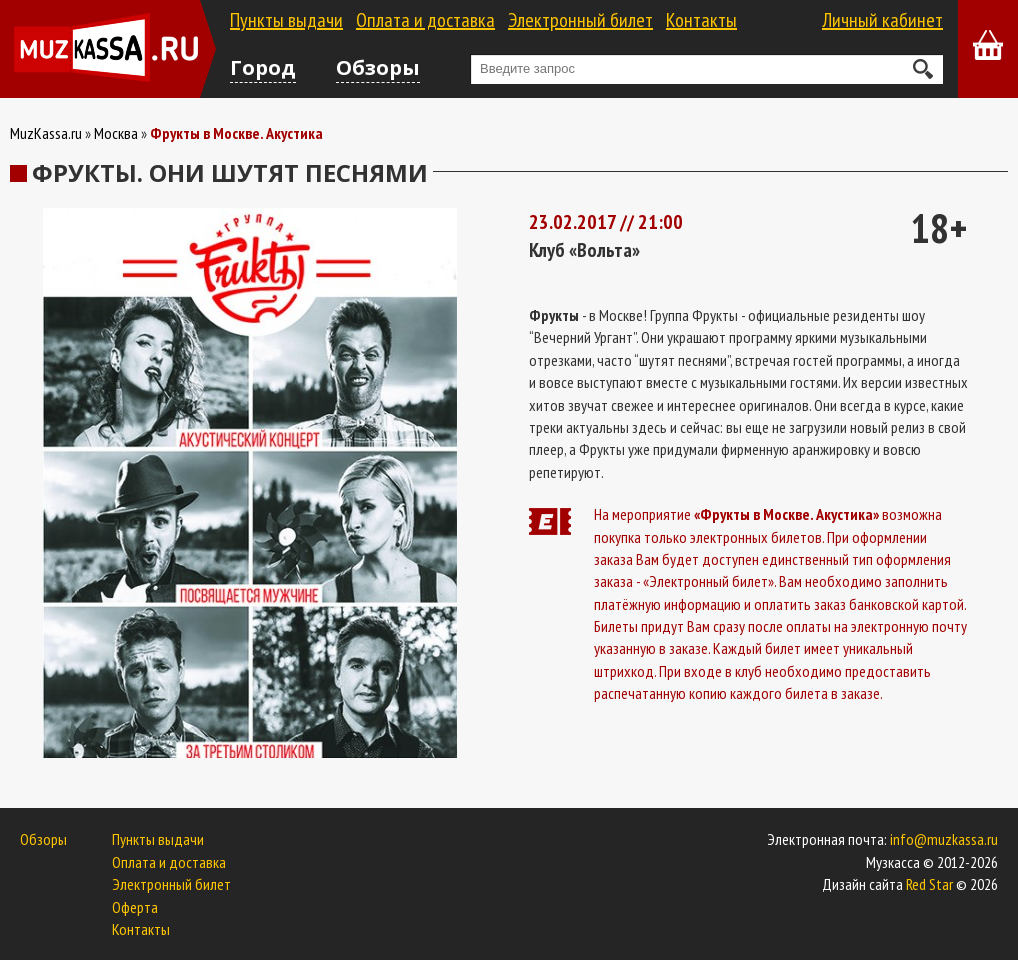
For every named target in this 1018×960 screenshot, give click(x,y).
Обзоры (378, 67)
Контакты (701, 20)
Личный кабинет (882, 20)
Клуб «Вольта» (584, 250)
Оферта (135, 907)
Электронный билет (580, 20)
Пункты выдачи (286, 20)
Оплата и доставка (425, 20)
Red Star (929, 884)
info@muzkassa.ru (944, 839)
